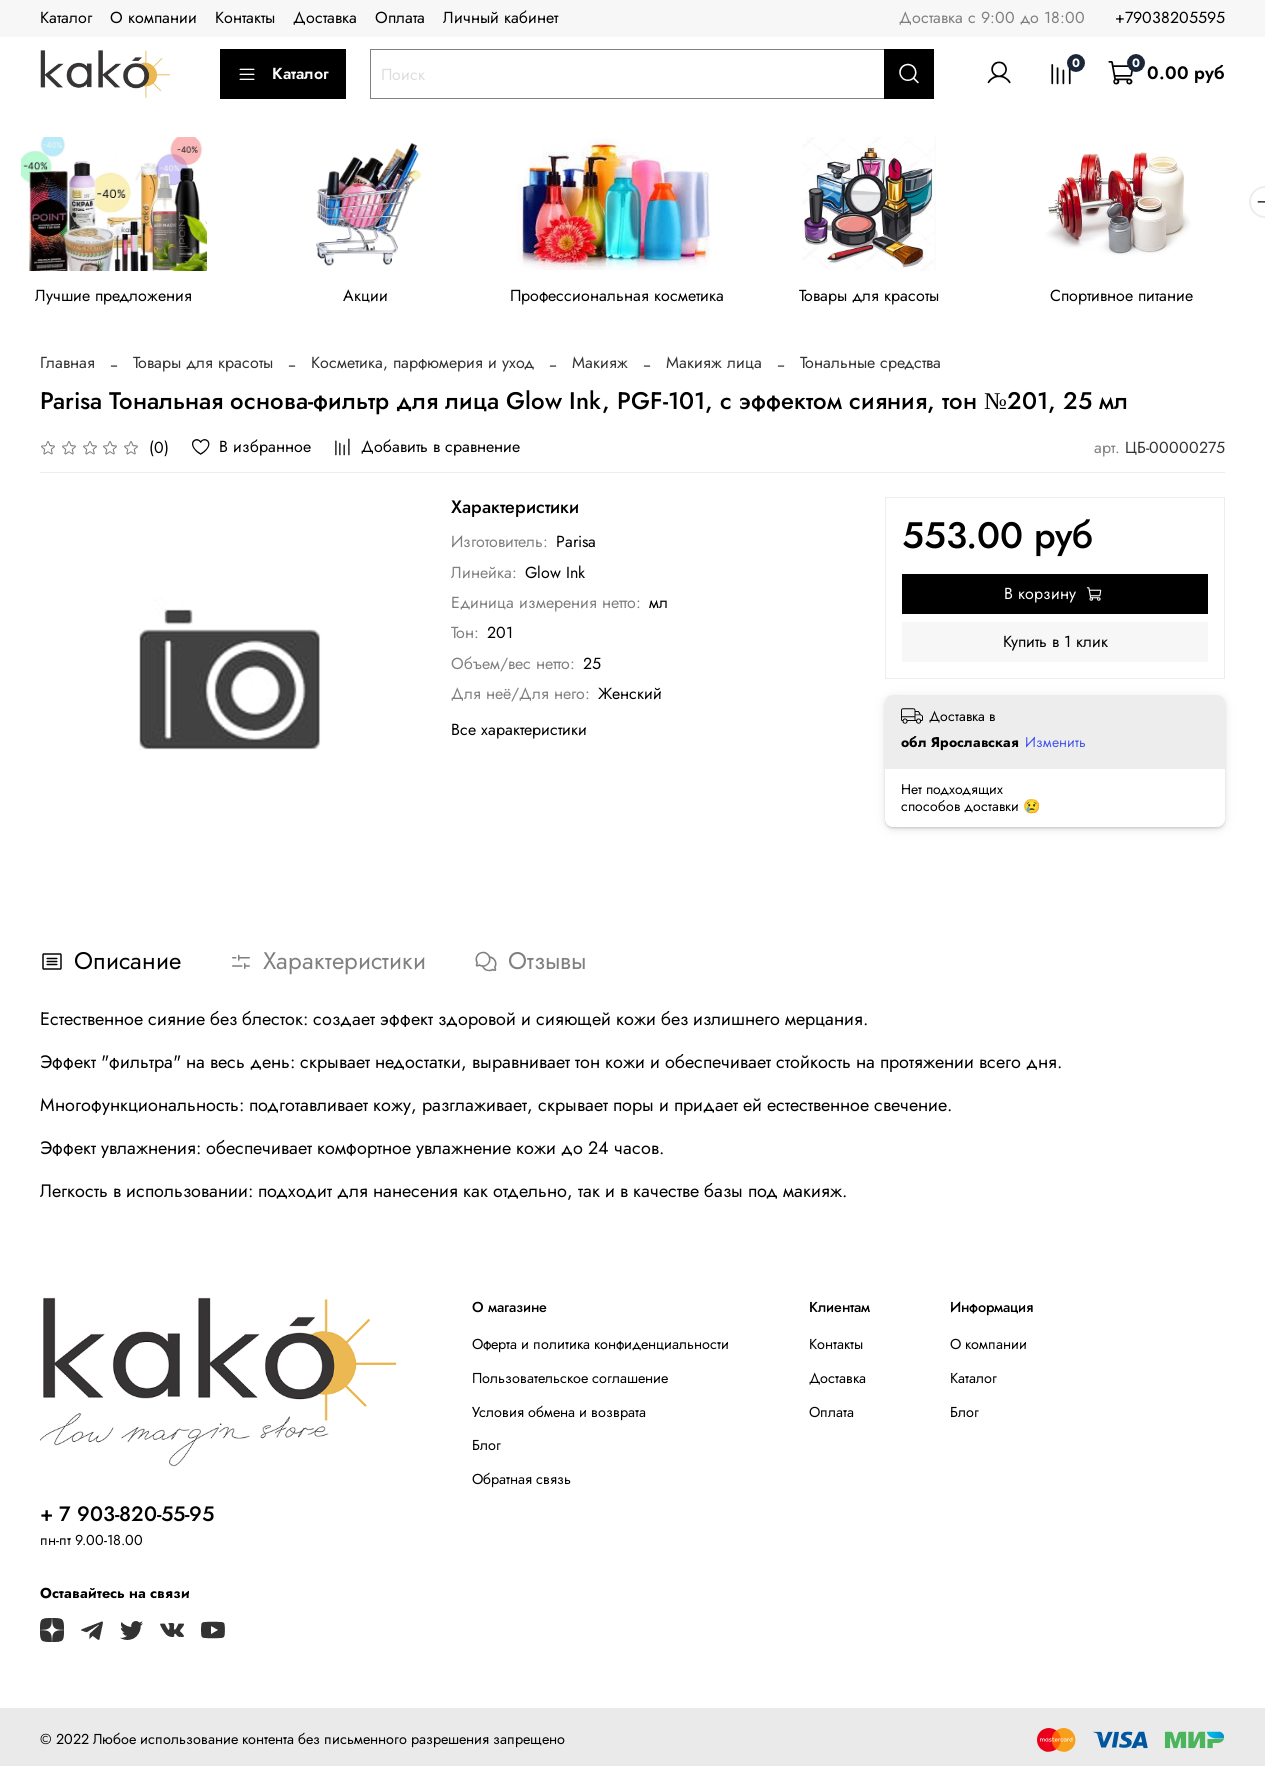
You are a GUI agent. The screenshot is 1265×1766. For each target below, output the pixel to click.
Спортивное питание (1148, 299)
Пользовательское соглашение (570, 1381)
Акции (374, 299)
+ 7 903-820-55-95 (127, 1517)
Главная (67, 366)
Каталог (66, 17)
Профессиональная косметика (632, 299)
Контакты (245, 17)
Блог (486, 1449)
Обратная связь (521, 1482)
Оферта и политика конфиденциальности (600, 1348)
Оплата (400, 17)
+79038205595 (1170, 17)
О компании (153, 17)
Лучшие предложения (116, 299)
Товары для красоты (890, 299)
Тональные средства (870, 366)
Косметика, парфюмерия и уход (422, 366)
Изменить (1055, 746)
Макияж (600, 366)
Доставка (325, 17)
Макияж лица (714, 366)
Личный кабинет (500, 17)
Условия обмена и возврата (559, 1415)
